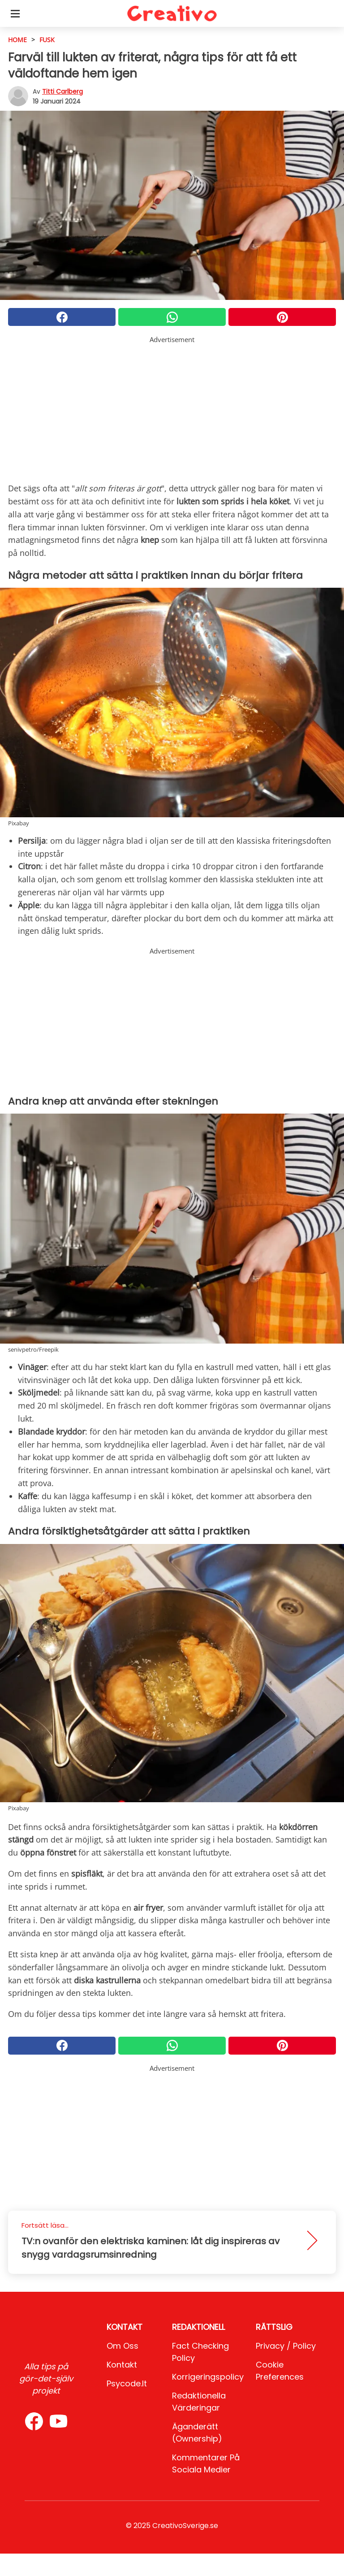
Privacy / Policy (286, 2345)
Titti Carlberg (62, 91)
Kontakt (122, 2364)
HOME (17, 39)
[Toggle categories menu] (15, 13)
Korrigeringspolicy (208, 2376)
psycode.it (127, 2383)
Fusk (47, 39)
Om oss (122, 2345)
